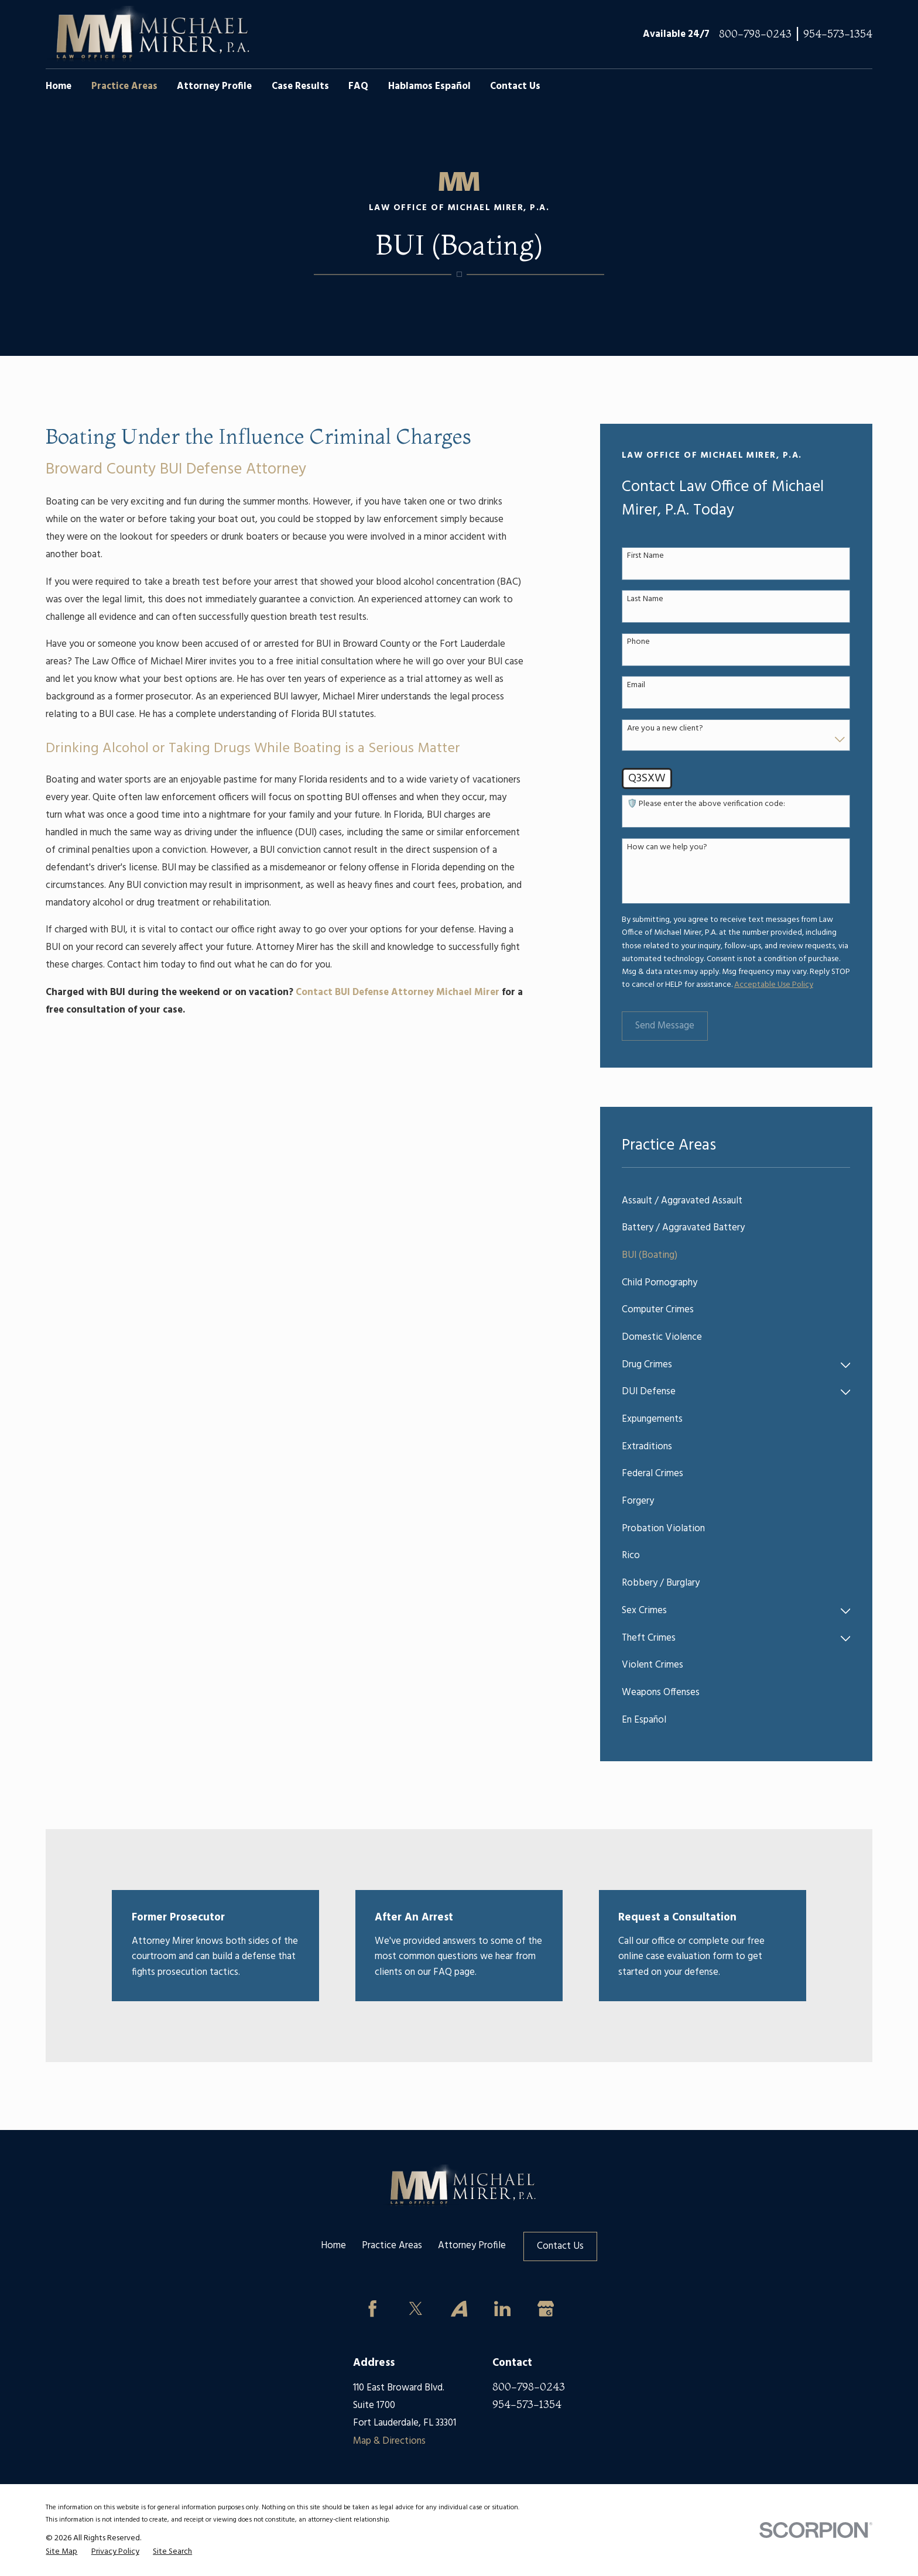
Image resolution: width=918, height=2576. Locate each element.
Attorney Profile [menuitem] (214, 86)
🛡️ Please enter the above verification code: (706, 804)
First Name (645, 556)
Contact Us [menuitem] (515, 86)
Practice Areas (392, 2245)
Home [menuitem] (58, 86)
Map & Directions (389, 2441)
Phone (638, 642)
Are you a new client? (665, 729)
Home (333, 2245)
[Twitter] (416, 2309)
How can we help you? (667, 848)
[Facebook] (372, 2309)
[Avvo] (458, 2309)
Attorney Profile (472, 2245)
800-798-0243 (755, 34)
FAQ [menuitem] (358, 86)
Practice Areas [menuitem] (124, 86)
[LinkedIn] (502, 2309)
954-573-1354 (837, 34)
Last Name (645, 600)
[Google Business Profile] (545, 2309)
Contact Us (560, 2246)
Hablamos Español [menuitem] (429, 86)
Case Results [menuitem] (300, 86)
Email (636, 686)
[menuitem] (736, 1201)
